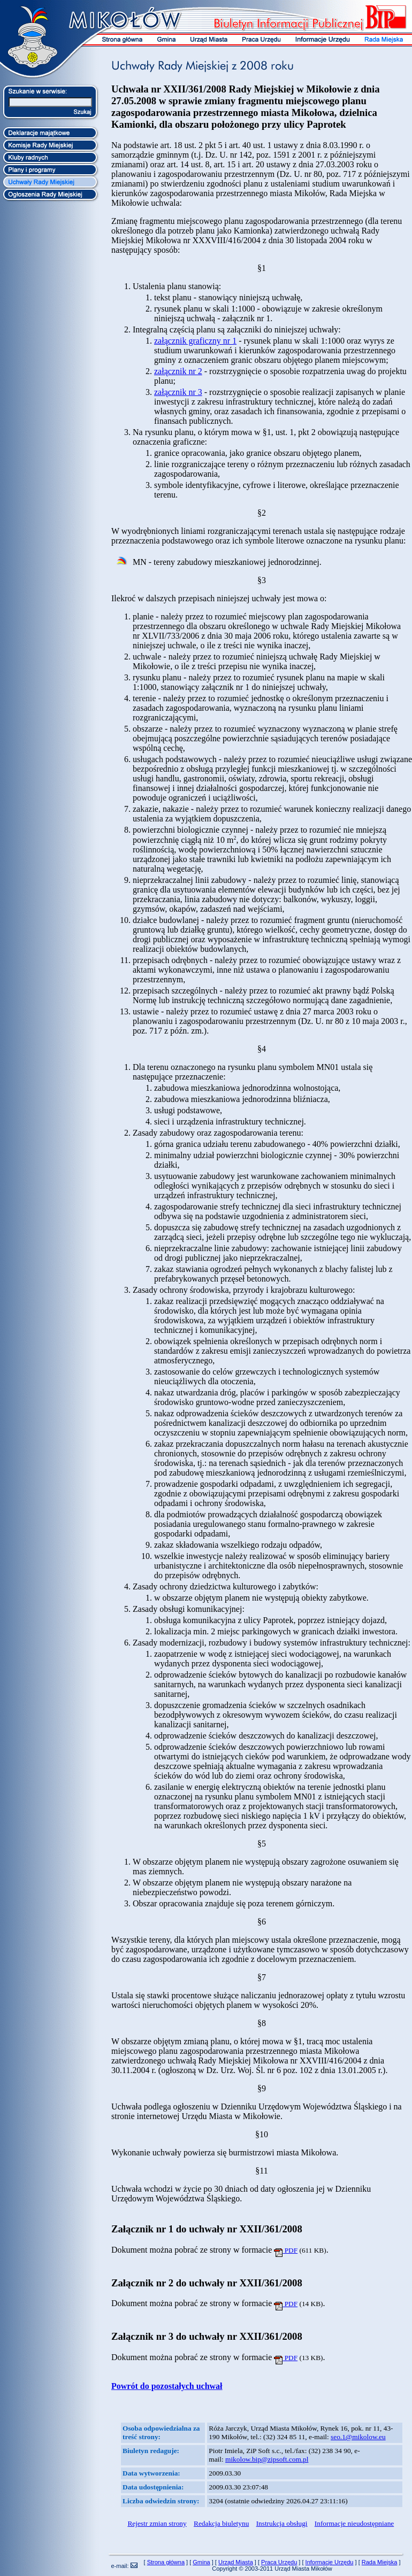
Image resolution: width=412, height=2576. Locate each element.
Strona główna (166, 2562)
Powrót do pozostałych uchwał (167, 2386)
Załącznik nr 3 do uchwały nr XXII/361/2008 (206, 2336)
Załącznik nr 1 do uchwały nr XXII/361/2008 (206, 2228)
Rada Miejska (380, 2562)
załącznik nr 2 (178, 371)
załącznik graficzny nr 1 (195, 340)
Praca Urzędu (279, 2562)
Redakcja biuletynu (221, 2523)
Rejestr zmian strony (156, 2523)
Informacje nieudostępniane (354, 2523)
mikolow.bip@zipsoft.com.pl (266, 2459)
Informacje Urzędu (330, 2562)
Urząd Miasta (235, 2562)
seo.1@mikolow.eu (358, 2437)
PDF (285, 2250)
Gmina (201, 2562)
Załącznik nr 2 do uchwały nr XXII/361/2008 (206, 2282)
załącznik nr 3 (178, 392)
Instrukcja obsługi (282, 2523)
